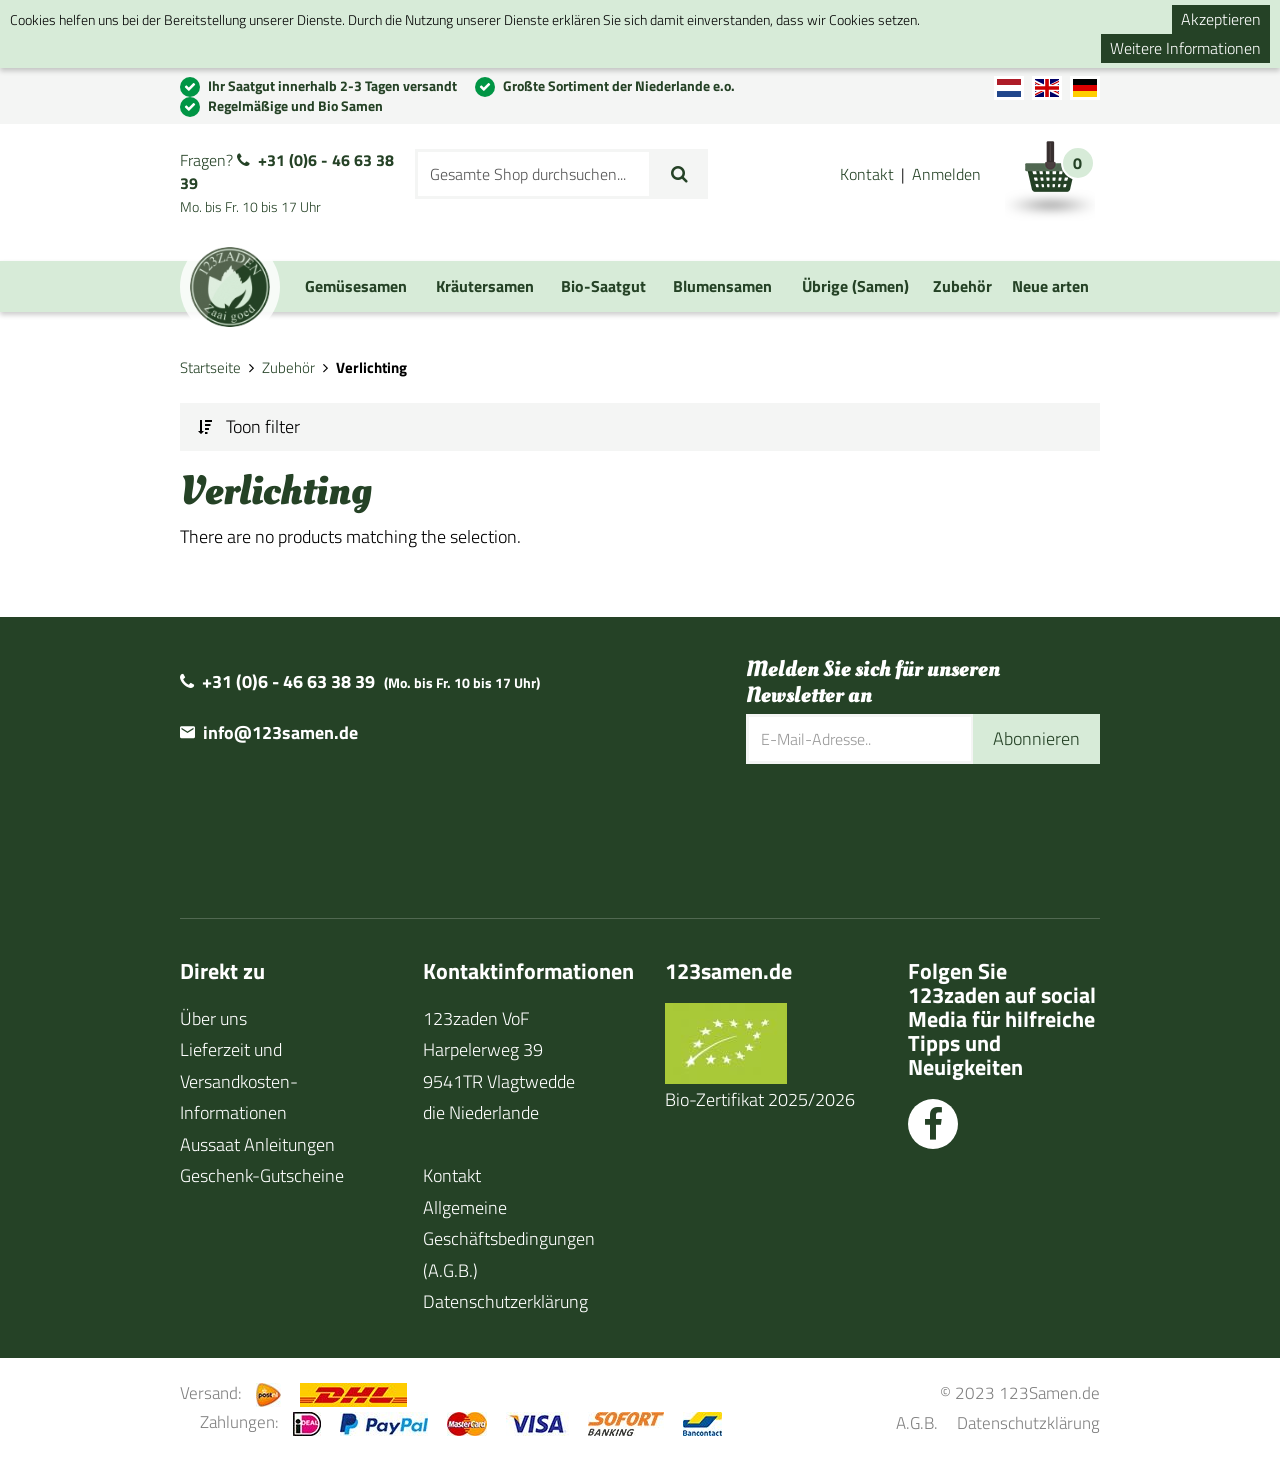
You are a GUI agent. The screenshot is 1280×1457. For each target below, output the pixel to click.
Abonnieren (1036, 738)
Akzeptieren (1221, 19)
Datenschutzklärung (1028, 1422)
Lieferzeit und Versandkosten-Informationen (239, 1081)
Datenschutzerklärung (505, 1301)
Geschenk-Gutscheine (262, 1175)
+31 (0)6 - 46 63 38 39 (287, 171)
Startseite (210, 367)
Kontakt (867, 174)
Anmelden (946, 174)
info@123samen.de (280, 732)
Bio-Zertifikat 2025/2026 (760, 1099)
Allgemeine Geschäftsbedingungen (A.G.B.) (509, 1239)
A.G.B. (917, 1422)
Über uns (213, 1018)
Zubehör (288, 367)
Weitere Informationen (1185, 48)
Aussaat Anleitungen (257, 1144)
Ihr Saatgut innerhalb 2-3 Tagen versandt (332, 85)
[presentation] (898, 829)
